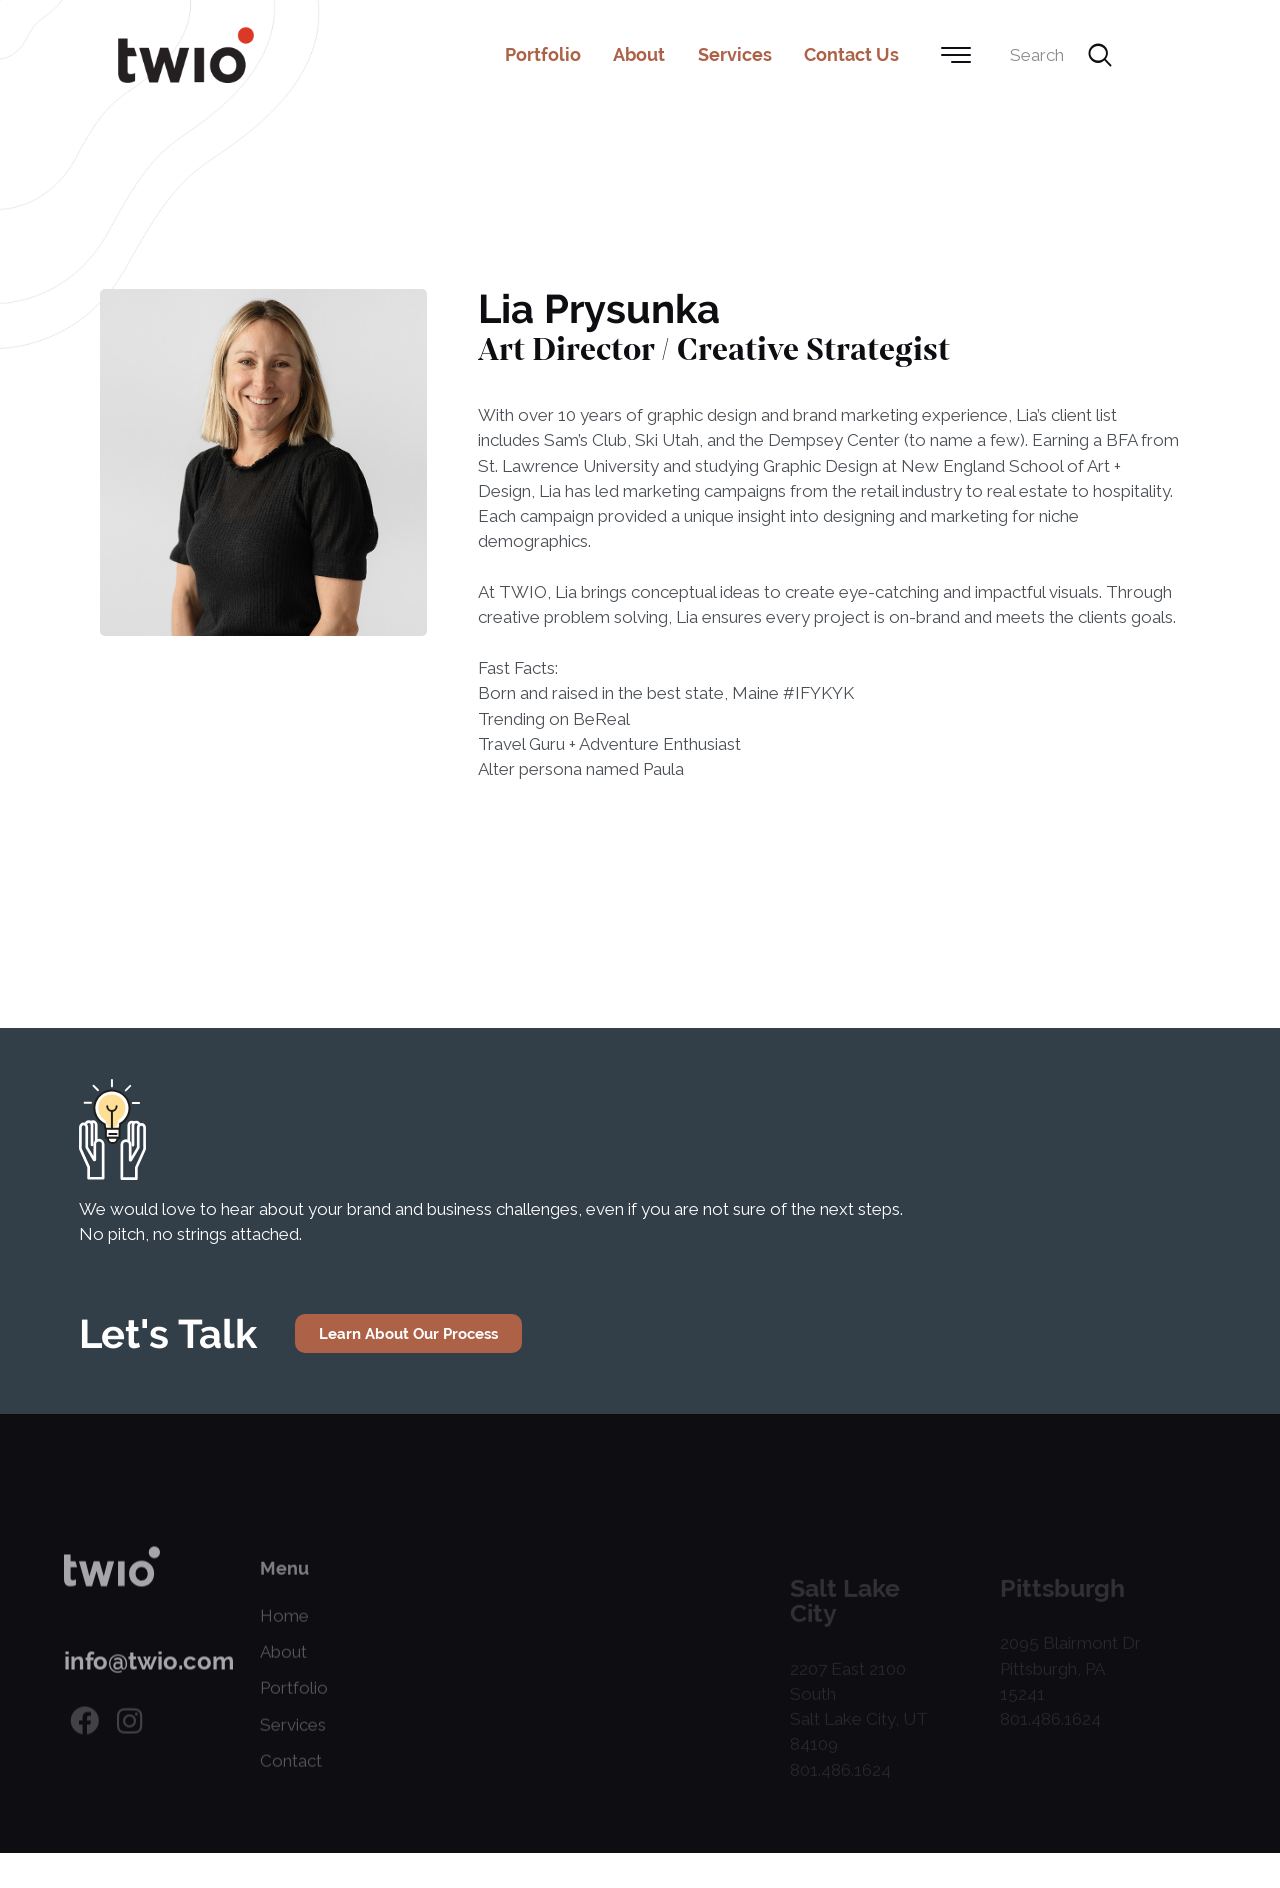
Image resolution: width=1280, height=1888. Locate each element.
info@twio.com (149, 1683)
